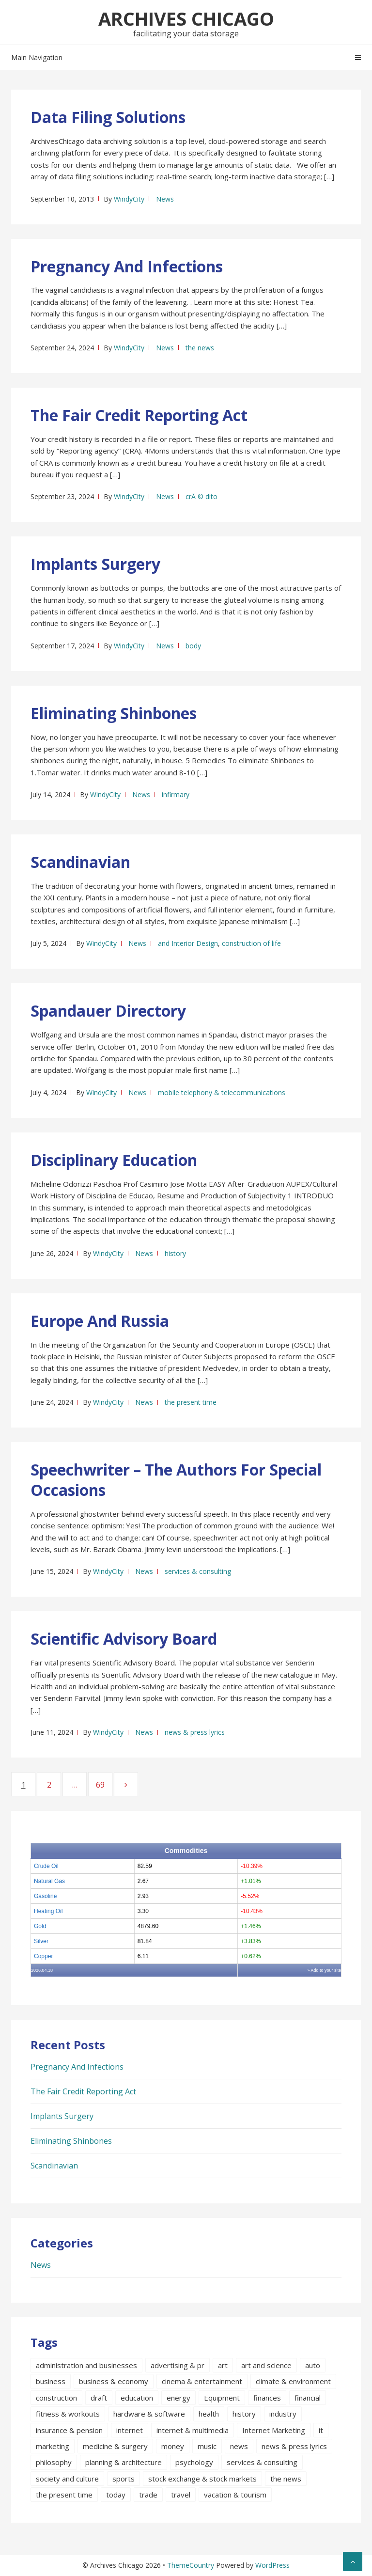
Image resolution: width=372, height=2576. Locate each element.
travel (180, 2494)
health (209, 2414)
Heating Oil (48, 1911)
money (172, 2446)
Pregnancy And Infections (127, 266)
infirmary (175, 794)
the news (200, 347)
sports (123, 2478)
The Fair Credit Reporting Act (139, 415)
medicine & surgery (115, 2446)
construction (56, 2398)
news (239, 2446)
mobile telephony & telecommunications (221, 1092)
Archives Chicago (186, 18)
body (193, 645)
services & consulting (198, 1571)
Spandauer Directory (108, 1010)
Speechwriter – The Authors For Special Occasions (176, 1479)
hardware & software (149, 2414)
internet (129, 2430)
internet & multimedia (192, 2430)
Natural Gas (49, 1881)
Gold (40, 1926)
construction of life (251, 943)
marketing (52, 2446)
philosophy (54, 2462)
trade (148, 2494)
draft (99, 2398)
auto (312, 2365)
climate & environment (293, 2381)
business (50, 2381)
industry (282, 2414)
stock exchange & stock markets (202, 2478)
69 (103, 1784)
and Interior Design (188, 943)
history (175, 1253)
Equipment (222, 2398)
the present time (191, 1402)
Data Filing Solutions (108, 117)
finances (267, 2398)
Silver (41, 1941)
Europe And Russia (100, 1320)
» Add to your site (324, 1970)
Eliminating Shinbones (114, 713)
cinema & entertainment (202, 2381)
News (165, 199)
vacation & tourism (235, 2494)
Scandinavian (80, 861)
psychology (194, 2462)
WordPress (272, 2565)
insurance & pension (69, 2430)
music (207, 2446)
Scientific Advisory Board (124, 1638)
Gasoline (45, 1896)
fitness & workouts (68, 2414)
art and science (266, 2365)
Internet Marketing (273, 2430)
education (137, 2398)
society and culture (67, 2478)
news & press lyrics (195, 1732)
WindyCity (129, 199)
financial (307, 2398)
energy (178, 2398)
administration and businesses (86, 2365)
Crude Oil (46, 1866)
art (223, 2365)
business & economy (113, 2381)
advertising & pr (177, 2365)
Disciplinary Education (114, 1159)
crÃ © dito (201, 496)
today (115, 2494)
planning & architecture (123, 2462)
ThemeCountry (190, 2565)
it (321, 2430)
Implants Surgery (95, 563)
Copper (43, 1956)
